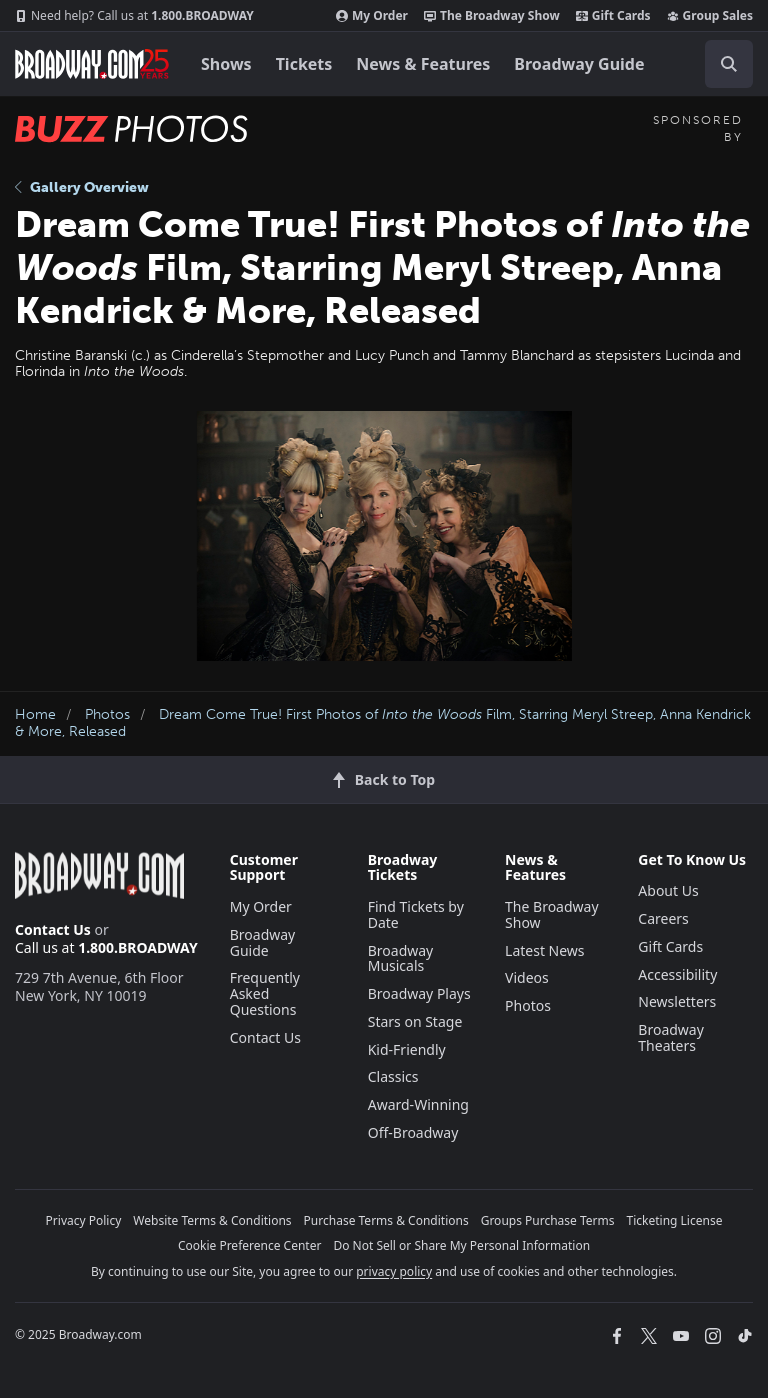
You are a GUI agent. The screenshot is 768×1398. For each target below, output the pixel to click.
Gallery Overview (82, 187)
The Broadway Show (492, 16)
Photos (107, 714)
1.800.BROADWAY (134, 16)
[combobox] (721, 64)
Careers (663, 918)
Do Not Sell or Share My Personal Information (461, 1245)
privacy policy (394, 1271)
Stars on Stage (415, 1021)
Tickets (304, 64)
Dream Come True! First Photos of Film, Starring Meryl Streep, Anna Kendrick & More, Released (383, 723)
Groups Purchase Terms (548, 1220)
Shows (226, 64)
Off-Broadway (413, 1132)
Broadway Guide (579, 64)
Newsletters (677, 1001)
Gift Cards (613, 16)
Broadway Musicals (401, 958)
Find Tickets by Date (416, 914)
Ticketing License (675, 1220)
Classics (393, 1076)
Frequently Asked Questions (265, 993)
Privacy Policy (84, 1220)
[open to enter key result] (729, 64)
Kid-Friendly (407, 1049)
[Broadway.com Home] (92, 64)
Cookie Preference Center (250, 1245)
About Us (668, 890)
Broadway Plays (419, 993)
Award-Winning (418, 1104)
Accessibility (677, 974)
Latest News (545, 950)
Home (35, 714)
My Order (372, 16)
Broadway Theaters (671, 1037)
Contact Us (53, 929)
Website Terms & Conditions (212, 1220)
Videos (527, 977)
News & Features (423, 64)
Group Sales (710, 16)
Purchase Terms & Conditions (386, 1220)
